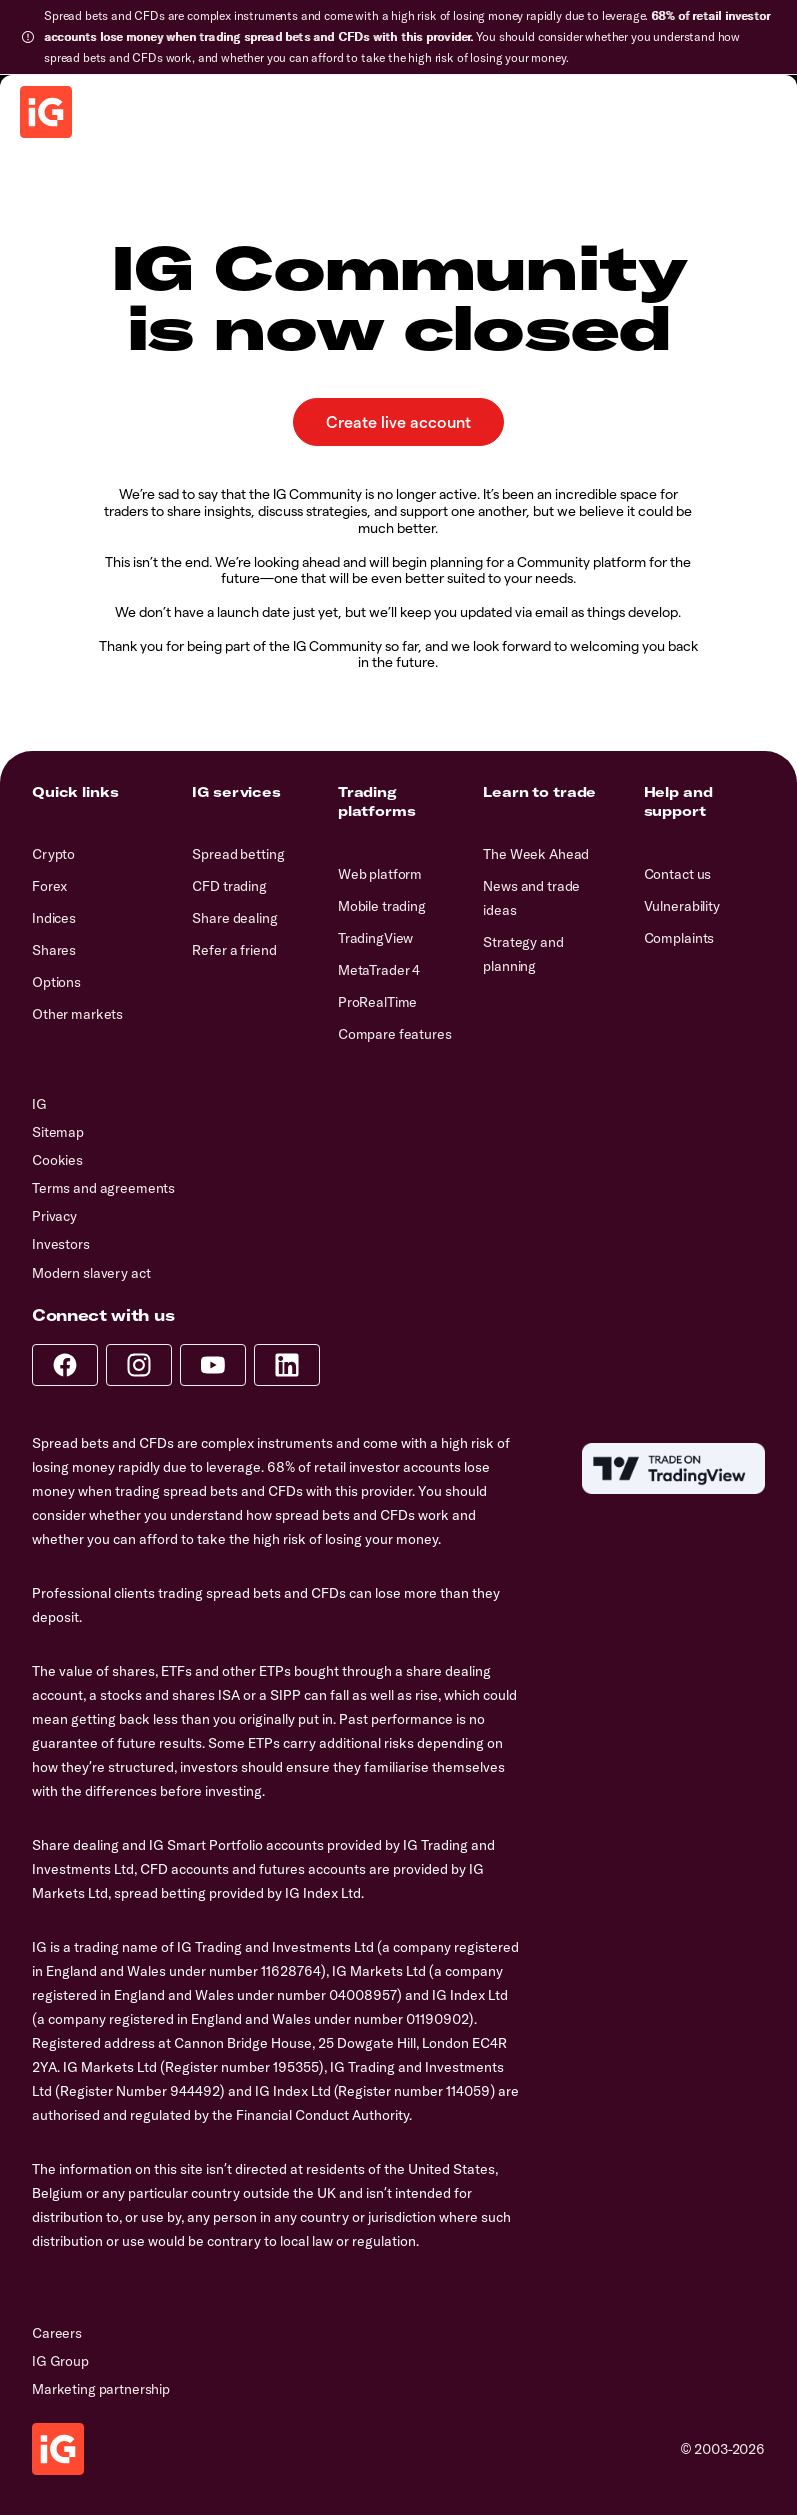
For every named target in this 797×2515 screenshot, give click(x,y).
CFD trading (229, 886)
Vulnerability (682, 906)
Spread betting (238, 854)
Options (56, 982)
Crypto (53, 854)
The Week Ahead (536, 854)
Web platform (380, 874)
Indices (54, 918)
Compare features (395, 1034)
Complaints (679, 938)
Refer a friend (234, 950)
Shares (54, 950)
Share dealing (234, 918)
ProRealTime (377, 1002)
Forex (49, 886)
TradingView (375, 938)
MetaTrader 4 (379, 970)
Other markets (77, 1014)
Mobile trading (382, 906)
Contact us (678, 874)
